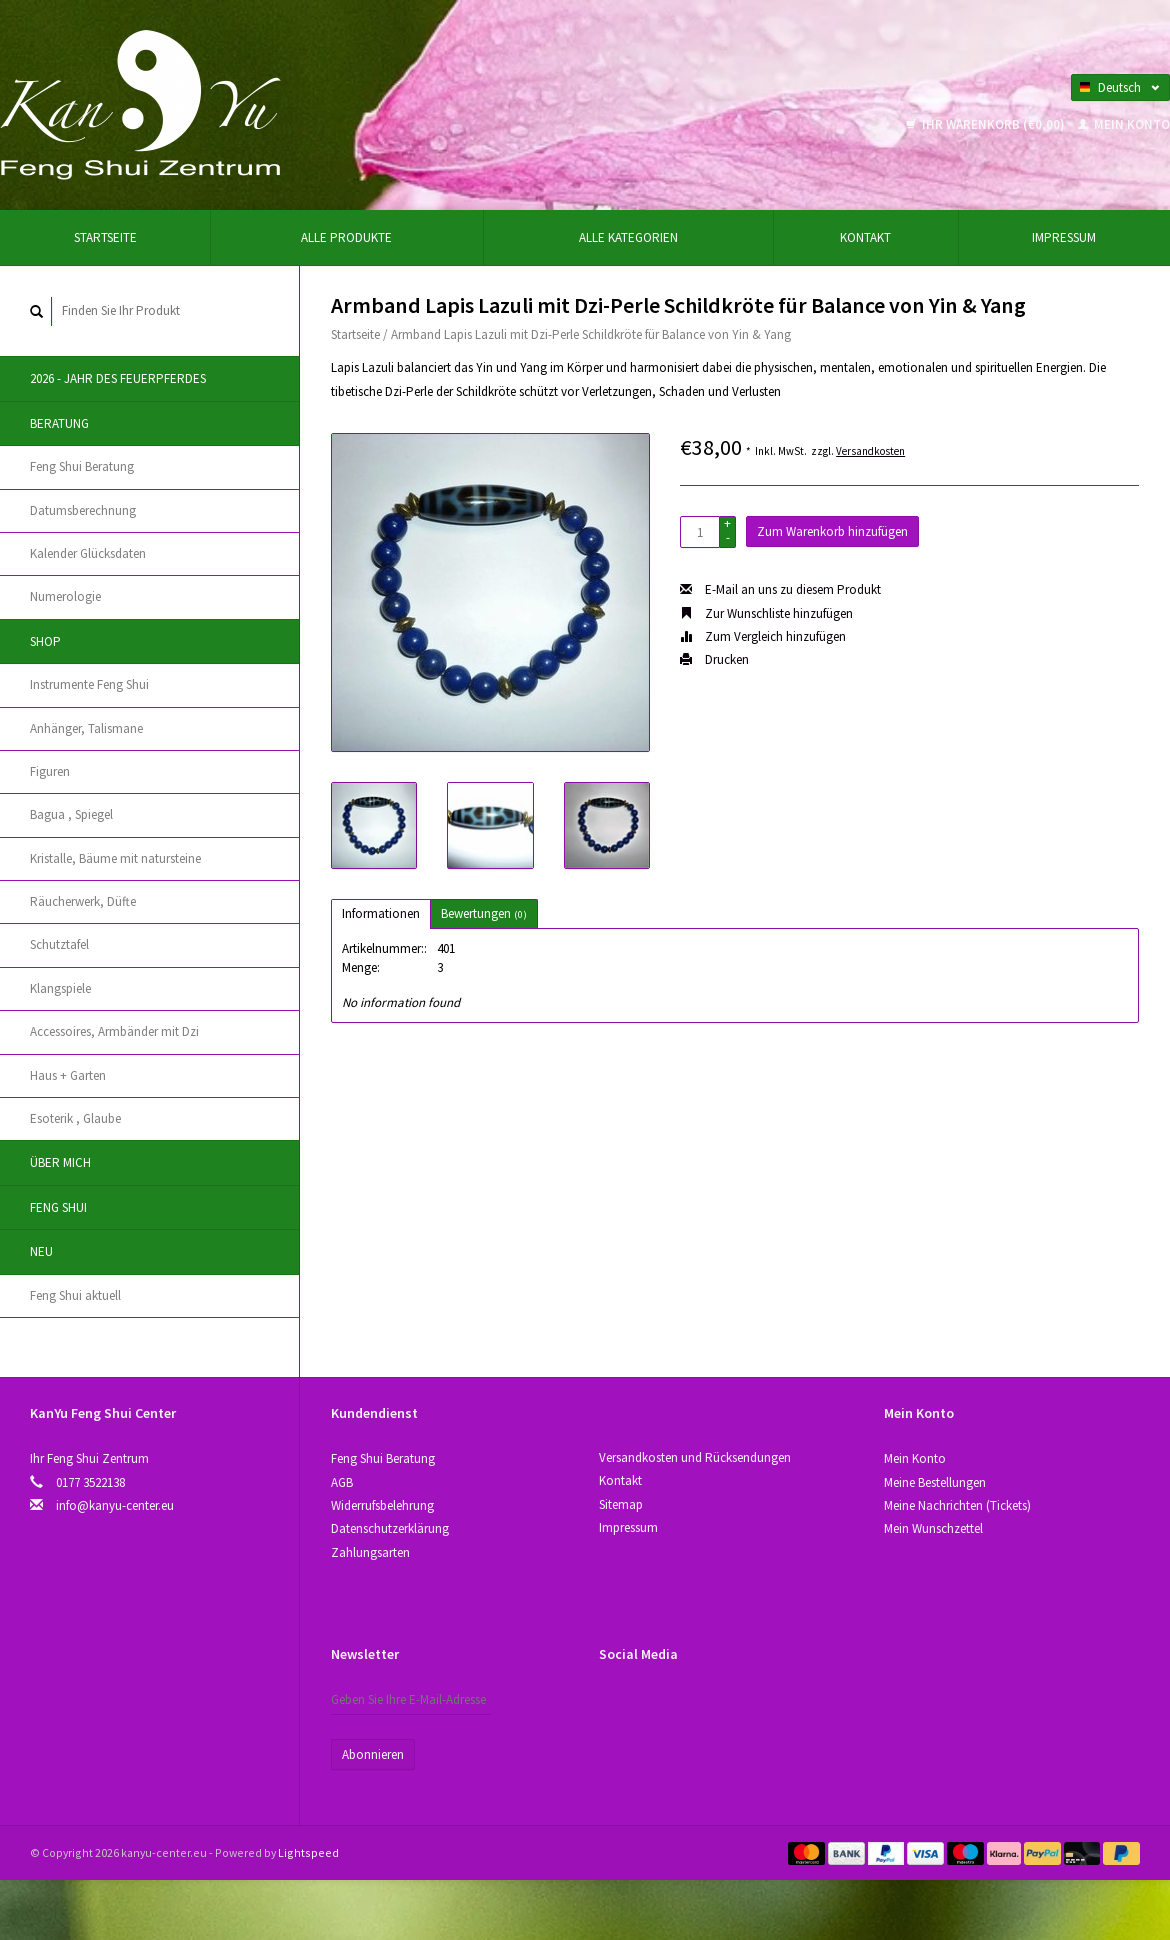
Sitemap (621, 1504)
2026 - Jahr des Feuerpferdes (118, 378)
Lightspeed (308, 1852)
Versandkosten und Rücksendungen (695, 1457)
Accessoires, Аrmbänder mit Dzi (114, 1031)
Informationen (381, 913)
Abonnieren (373, 1754)
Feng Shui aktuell (75, 1295)
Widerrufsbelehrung (382, 1505)
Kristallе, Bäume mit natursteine (115, 858)
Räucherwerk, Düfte (83, 901)
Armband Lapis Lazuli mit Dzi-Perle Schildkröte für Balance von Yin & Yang (591, 334)
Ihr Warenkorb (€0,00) (987, 124)
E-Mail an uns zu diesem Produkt (780, 589)
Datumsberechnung (83, 510)
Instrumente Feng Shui (89, 684)
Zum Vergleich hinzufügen (763, 636)
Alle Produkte (346, 237)
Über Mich (60, 1162)
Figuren (50, 771)
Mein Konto (1124, 124)
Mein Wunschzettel (933, 1528)
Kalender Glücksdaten (88, 553)
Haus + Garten (68, 1075)
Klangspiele (60, 988)
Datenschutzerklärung (390, 1528)
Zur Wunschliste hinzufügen (766, 613)
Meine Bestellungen (935, 1482)
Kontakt (865, 237)
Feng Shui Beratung (82, 466)
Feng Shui (58, 1207)
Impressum (1064, 237)
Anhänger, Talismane (86, 728)
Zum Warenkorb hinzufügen (832, 531)
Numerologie (65, 596)
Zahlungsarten (370, 1552)
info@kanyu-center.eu (115, 1505)
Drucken (714, 659)
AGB (342, 1482)
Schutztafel (59, 944)
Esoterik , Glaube (75, 1118)
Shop (45, 641)
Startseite (105, 237)
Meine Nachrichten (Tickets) (957, 1505)
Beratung (59, 423)
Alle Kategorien (628, 237)
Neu (41, 1251)
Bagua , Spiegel (71, 814)
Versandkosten (870, 451)
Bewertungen (484, 913)
